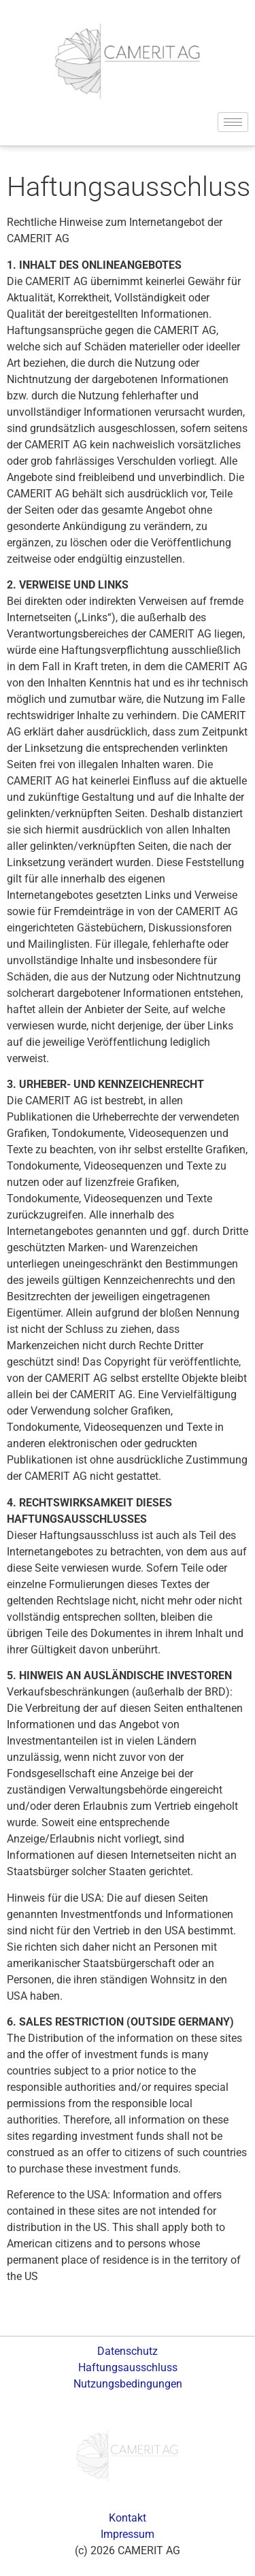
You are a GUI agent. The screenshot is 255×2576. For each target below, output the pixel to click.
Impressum (127, 2534)
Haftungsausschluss (127, 2367)
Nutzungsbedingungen (127, 2383)
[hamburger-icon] (233, 122)
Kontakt (127, 2517)
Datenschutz (127, 2351)
